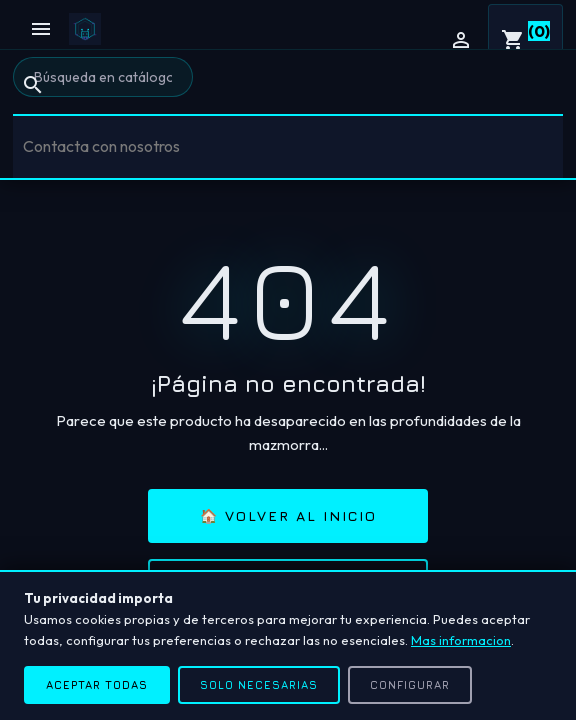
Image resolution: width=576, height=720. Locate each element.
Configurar (410, 684)
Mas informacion (461, 640)
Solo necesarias (259, 684)
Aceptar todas (97, 684)
